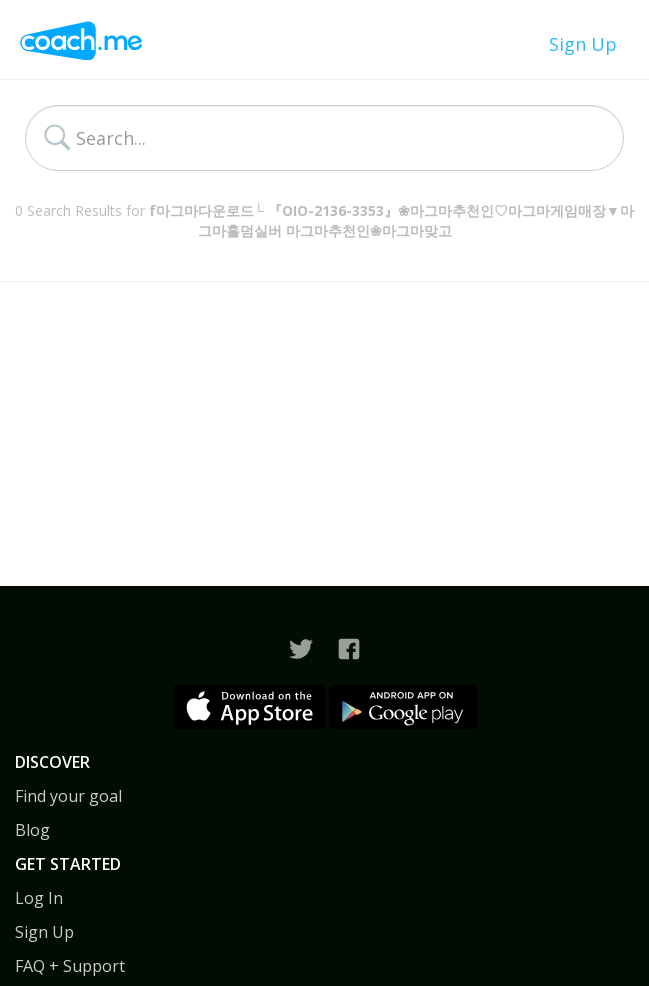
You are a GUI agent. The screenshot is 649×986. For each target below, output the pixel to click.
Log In (39, 898)
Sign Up (583, 44)
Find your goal (68, 796)
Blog (32, 830)
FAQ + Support (70, 966)
